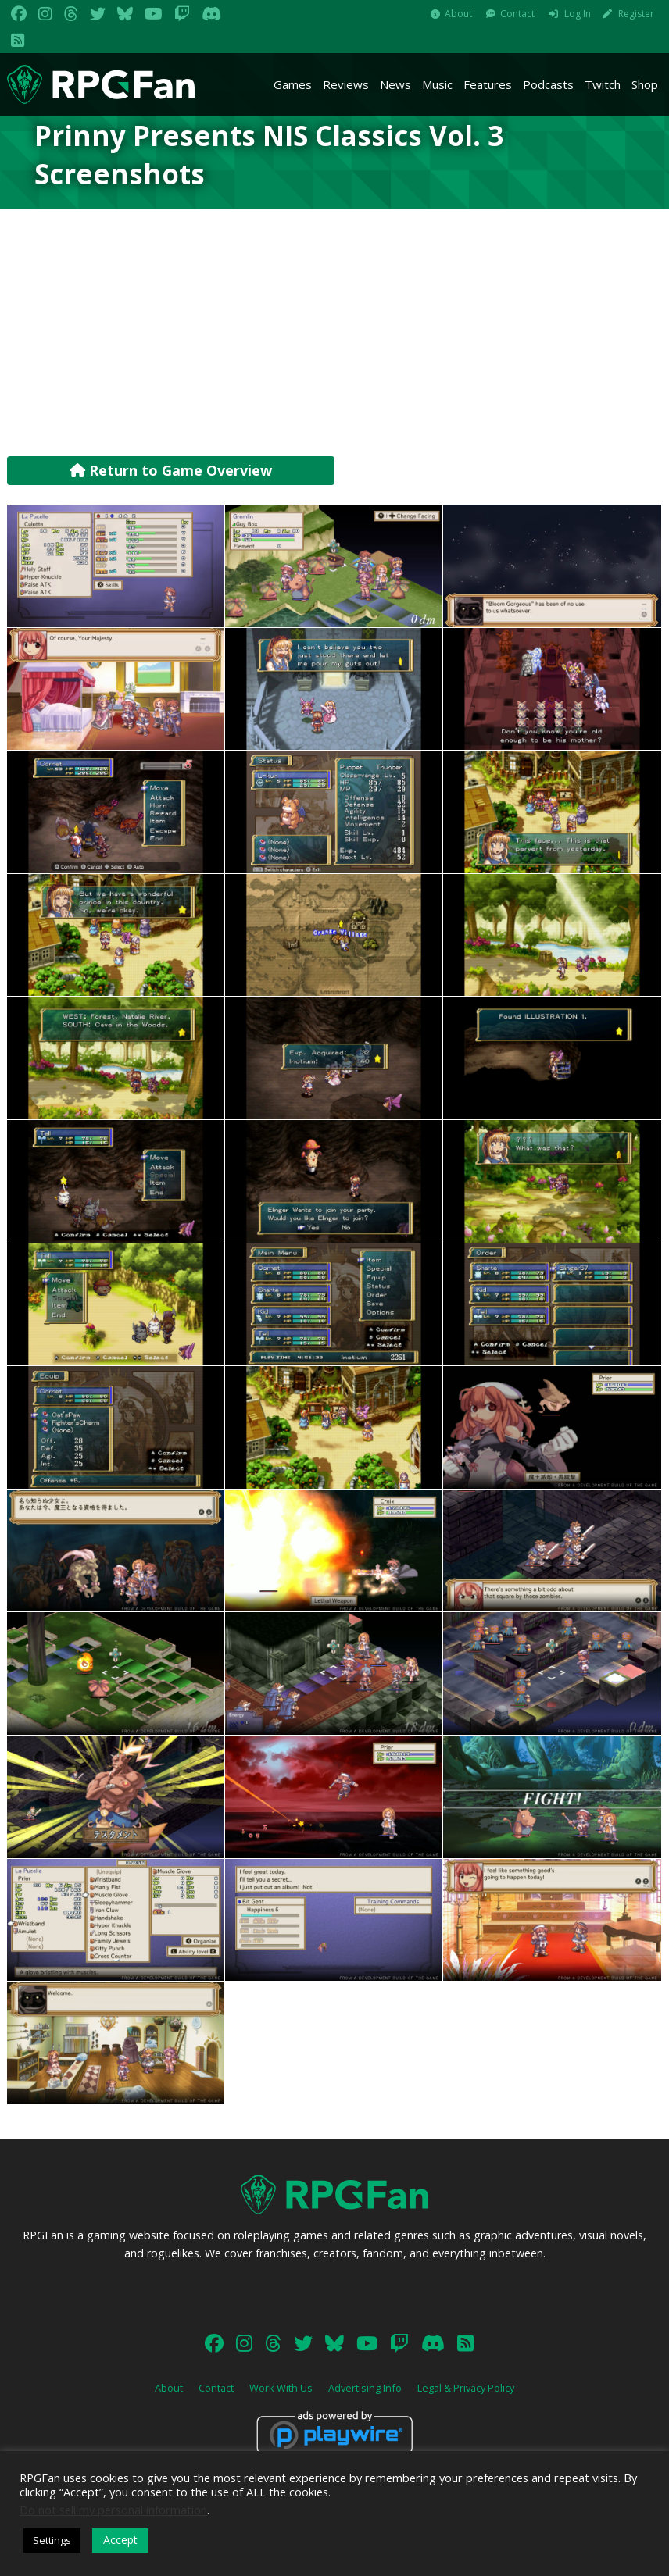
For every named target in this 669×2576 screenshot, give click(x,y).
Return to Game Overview (171, 470)
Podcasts (548, 84)
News (395, 84)
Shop (644, 84)
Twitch (603, 84)
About (458, 13)
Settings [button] (52, 2540)
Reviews (346, 84)
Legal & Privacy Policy (465, 2388)
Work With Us (281, 2388)
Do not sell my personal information (113, 2509)
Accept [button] (120, 2539)
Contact (517, 13)
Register (636, 13)
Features (487, 84)
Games (293, 84)
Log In (577, 13)
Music (437, 84)
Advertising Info (365, 2388)
